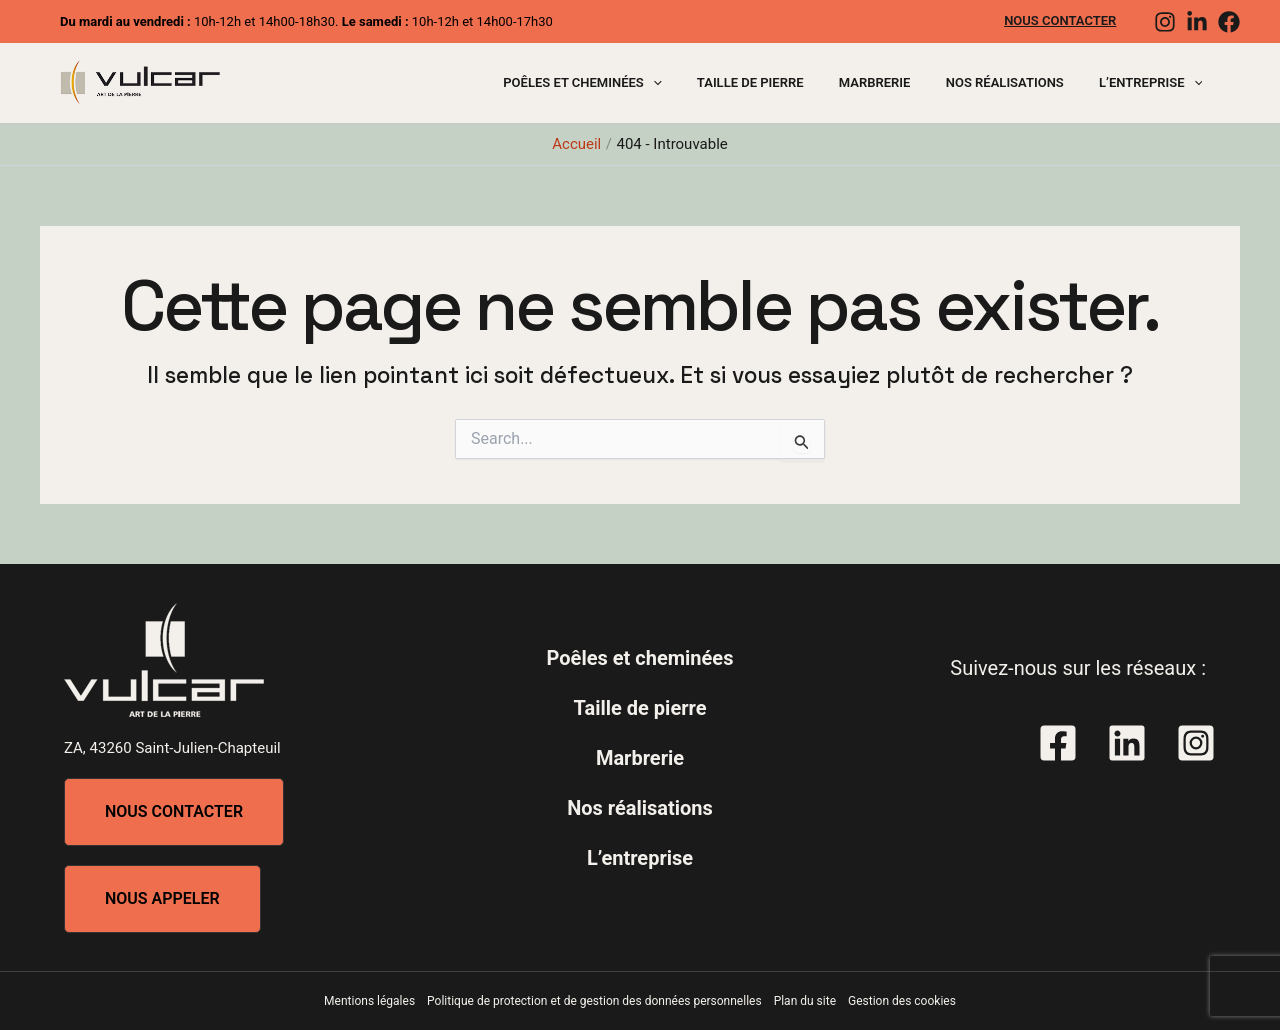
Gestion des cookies (902, 1001)
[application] (695, 83)
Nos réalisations (1019, 82)
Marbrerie (898, 82)
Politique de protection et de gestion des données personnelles (594, 1001)
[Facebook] (1229, 22)
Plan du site (805, 1001)
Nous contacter (1065, 20)
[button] (174, 812)
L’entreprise (1155, 83)
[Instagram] (1165, 22)
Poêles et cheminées (624, 83)
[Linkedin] (1197, 22)
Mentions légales (369, 1001)
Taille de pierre (782, 82)
